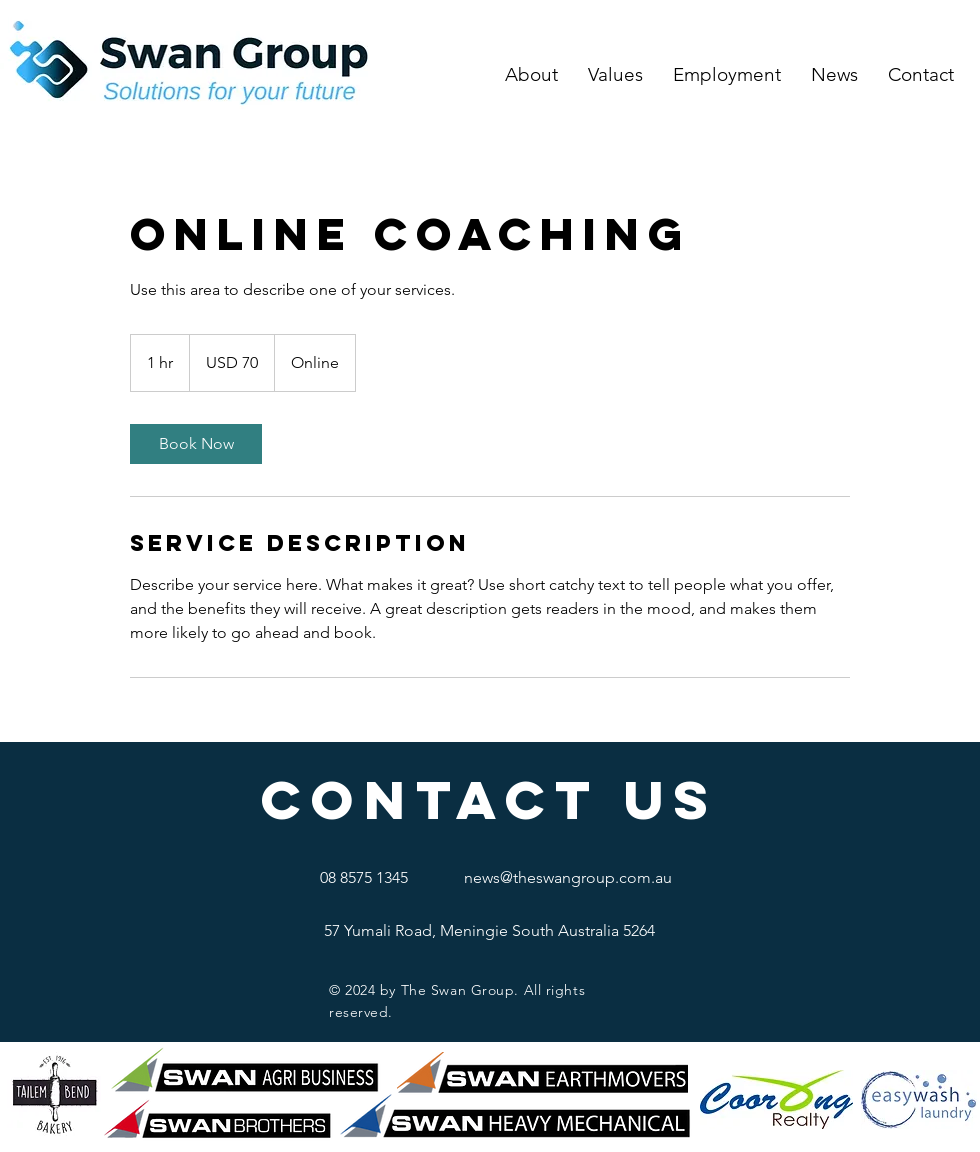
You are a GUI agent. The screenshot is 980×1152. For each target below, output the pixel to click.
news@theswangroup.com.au (568, 877)
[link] (196, 444)
